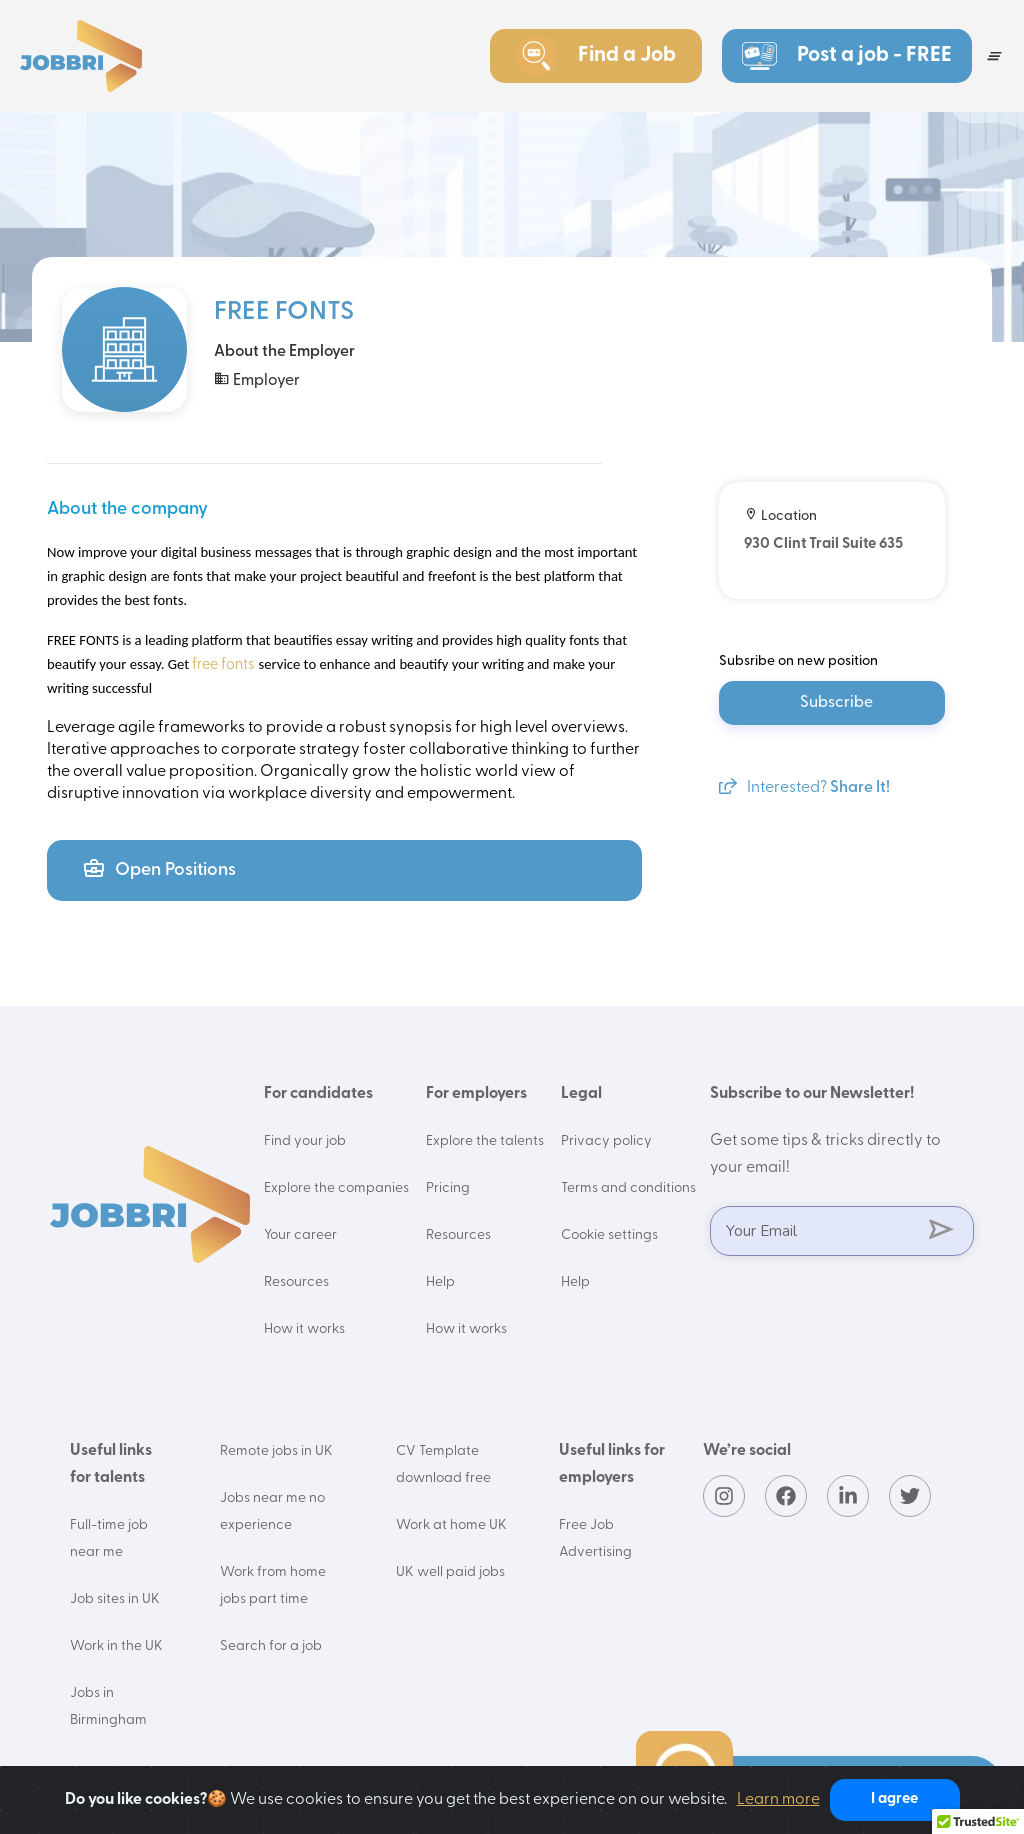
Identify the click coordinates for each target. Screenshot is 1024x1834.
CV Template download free (443, 1465)
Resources (296, 1282)
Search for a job (271, 1646)
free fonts (222, 665)
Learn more (778, 1800)
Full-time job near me (109, 1539)
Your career (300, 1235)
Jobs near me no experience (272, 1512)
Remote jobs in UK (276, 1451)
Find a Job (595, 56)
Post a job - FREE (847, 56)
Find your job (305, 1141)
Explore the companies (336, 1188)
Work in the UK (116, 1646)
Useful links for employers (612, 1464)
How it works (304, 1329)
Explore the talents (485, 1141)
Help (440, 1282)
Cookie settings (609, 1235)
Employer (257, 379)
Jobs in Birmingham (108, 1707)
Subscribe (836, 703)
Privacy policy (606, 1141)
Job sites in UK (115, 1599)
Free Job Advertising (595, 1539)
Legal (581, 1094)
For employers (476, 1094)
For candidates (318, 1094)
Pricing (448, 1188)
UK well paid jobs (450, 1572)
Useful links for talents (111, 1464)
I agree (894, 1799)
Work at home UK (451, 1525)
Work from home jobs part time (273, 1586)
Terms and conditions (628, 1188)
